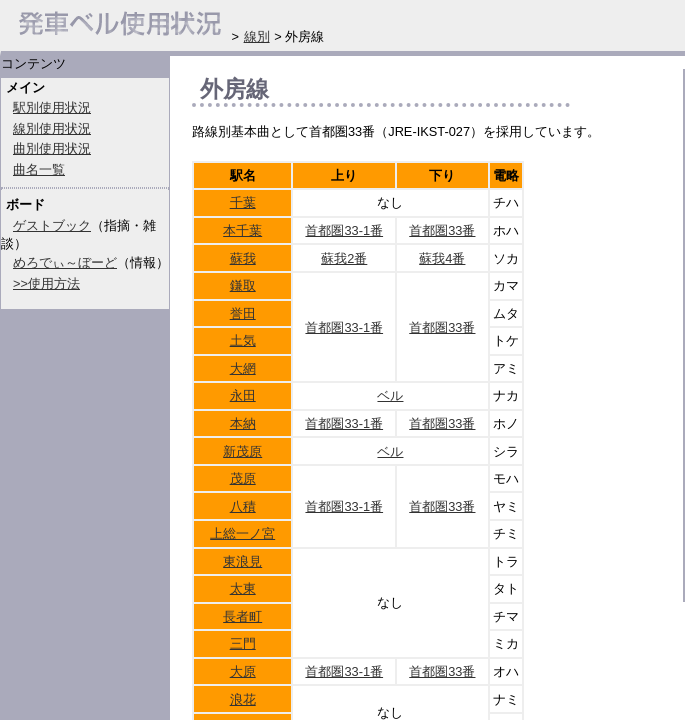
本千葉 (242, 230)
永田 (243, 395)
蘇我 (243, 258)
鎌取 (243, 285)
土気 (243, 340)
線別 (257, 36)
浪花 (243, 699)
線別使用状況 (52, 128)
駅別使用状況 (52, 107)
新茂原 (242, 451)
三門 (243, 643)
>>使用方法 (46, 283)
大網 (243, 368)
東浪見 (242, 561)
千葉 (243, 202)
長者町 (242, 616)
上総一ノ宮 (242, 533)
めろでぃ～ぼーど (65, 262)
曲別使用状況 (52, 148)
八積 (243, 506)
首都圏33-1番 (344, 230)
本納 (243, 423)
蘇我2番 (344, 258)
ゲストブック (52, 225)
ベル (390, 395)
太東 (243, 588)
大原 (243, 671)
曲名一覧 (39, 169)
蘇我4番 (442, 258)
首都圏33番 (442, 230)
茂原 (243, 478)
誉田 (243, 313)
